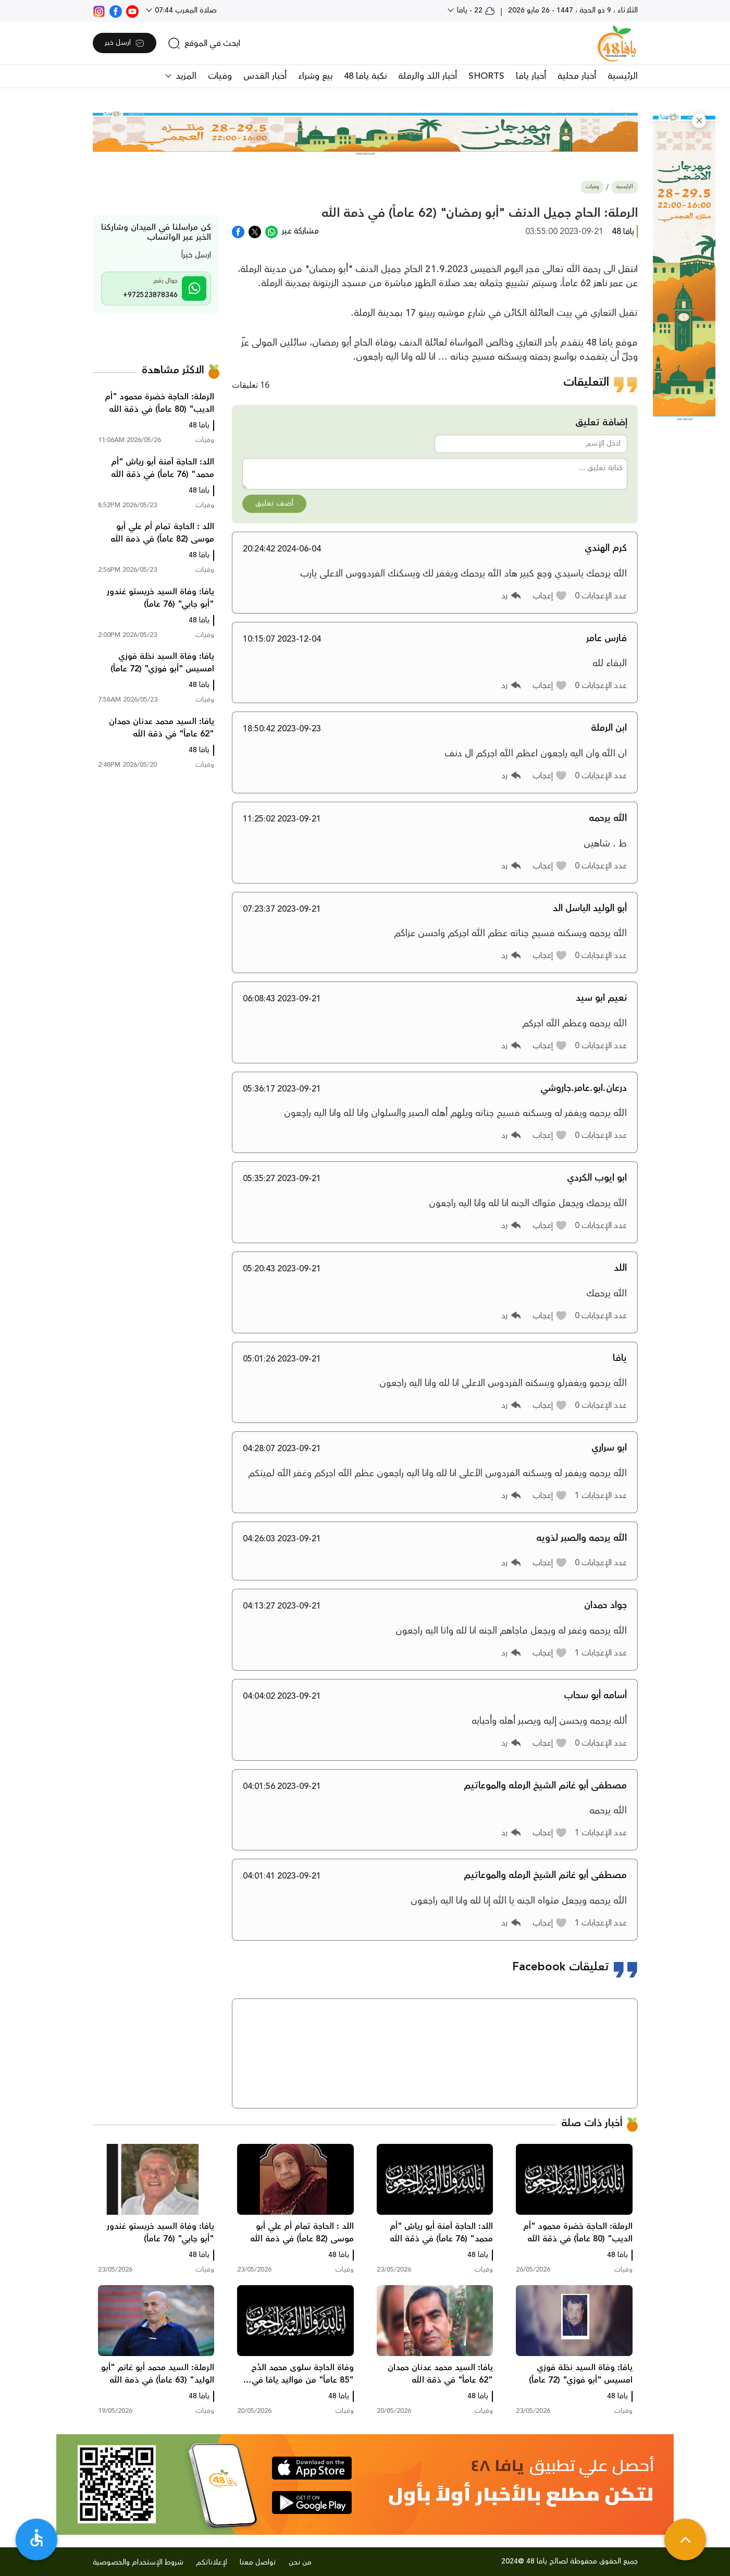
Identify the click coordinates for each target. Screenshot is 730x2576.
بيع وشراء (315, 76)
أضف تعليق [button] (274, 503)
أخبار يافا (531, 76)
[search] (204, 43)
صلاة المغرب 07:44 (185, 10)
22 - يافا (475, 10)
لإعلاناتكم (211, 2562)
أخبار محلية (577, 76)
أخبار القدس (265, 76)
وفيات (220, 76)
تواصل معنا (258, 2562)
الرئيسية (623, 76)
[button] (699, 121)
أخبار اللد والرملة (427, 76)
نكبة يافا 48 (365, 76)
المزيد (184, 76)
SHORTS (486, 76)
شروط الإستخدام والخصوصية (138, 2562)
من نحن (300, 2562)
